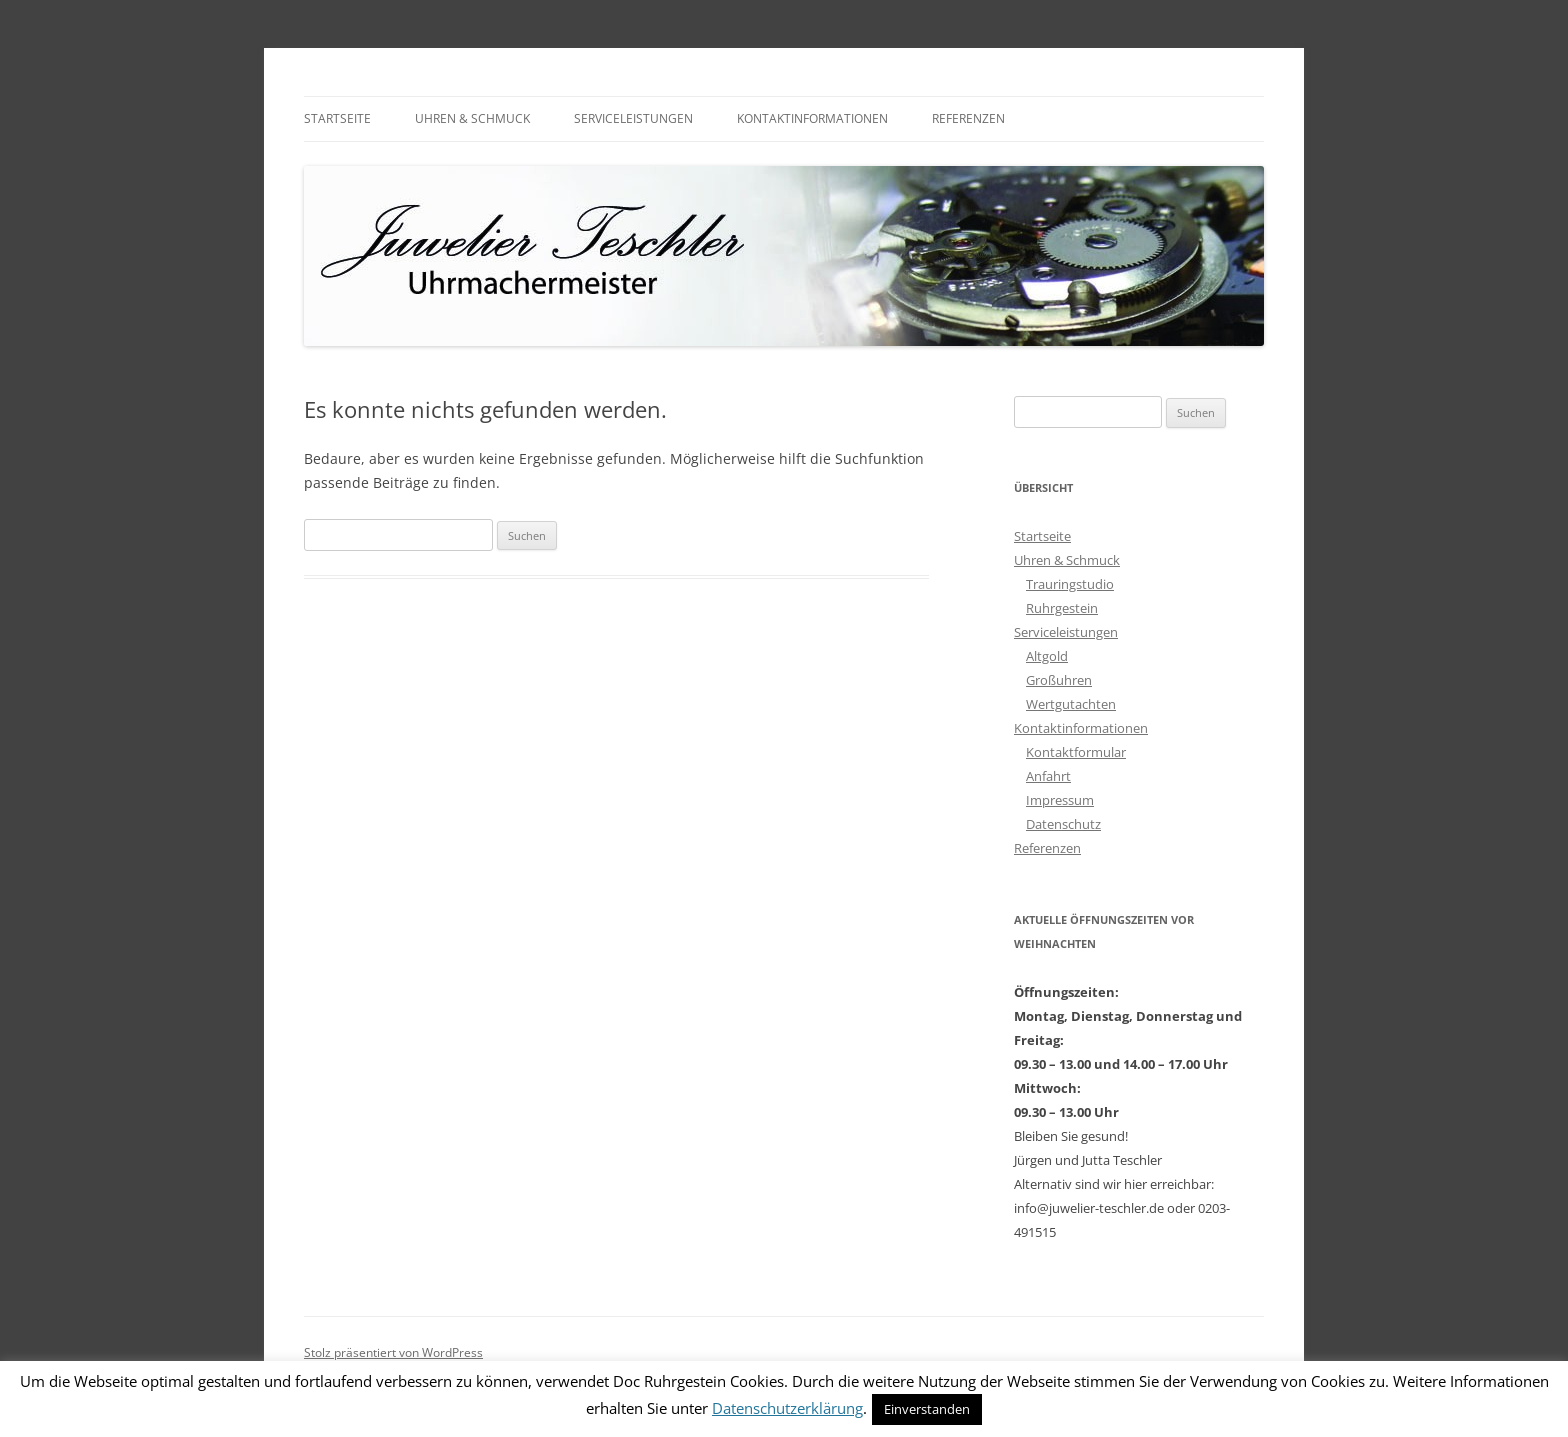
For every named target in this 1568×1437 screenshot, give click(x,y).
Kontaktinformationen (812, 118)
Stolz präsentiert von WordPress (393, 1352)
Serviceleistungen (633, 118)
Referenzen (968, 118)
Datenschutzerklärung (787, 1408)
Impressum (1060, 800)
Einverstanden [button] (927, 1409)
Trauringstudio (1070, 584)
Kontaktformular (1076, 752)
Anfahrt (1048, 776)
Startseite (337, 118)
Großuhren (1059, 680)
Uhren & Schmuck (472, 118)
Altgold (1047, 656)
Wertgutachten (1071, 704)
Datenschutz (1063, 824)
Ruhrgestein (1062, 608)
